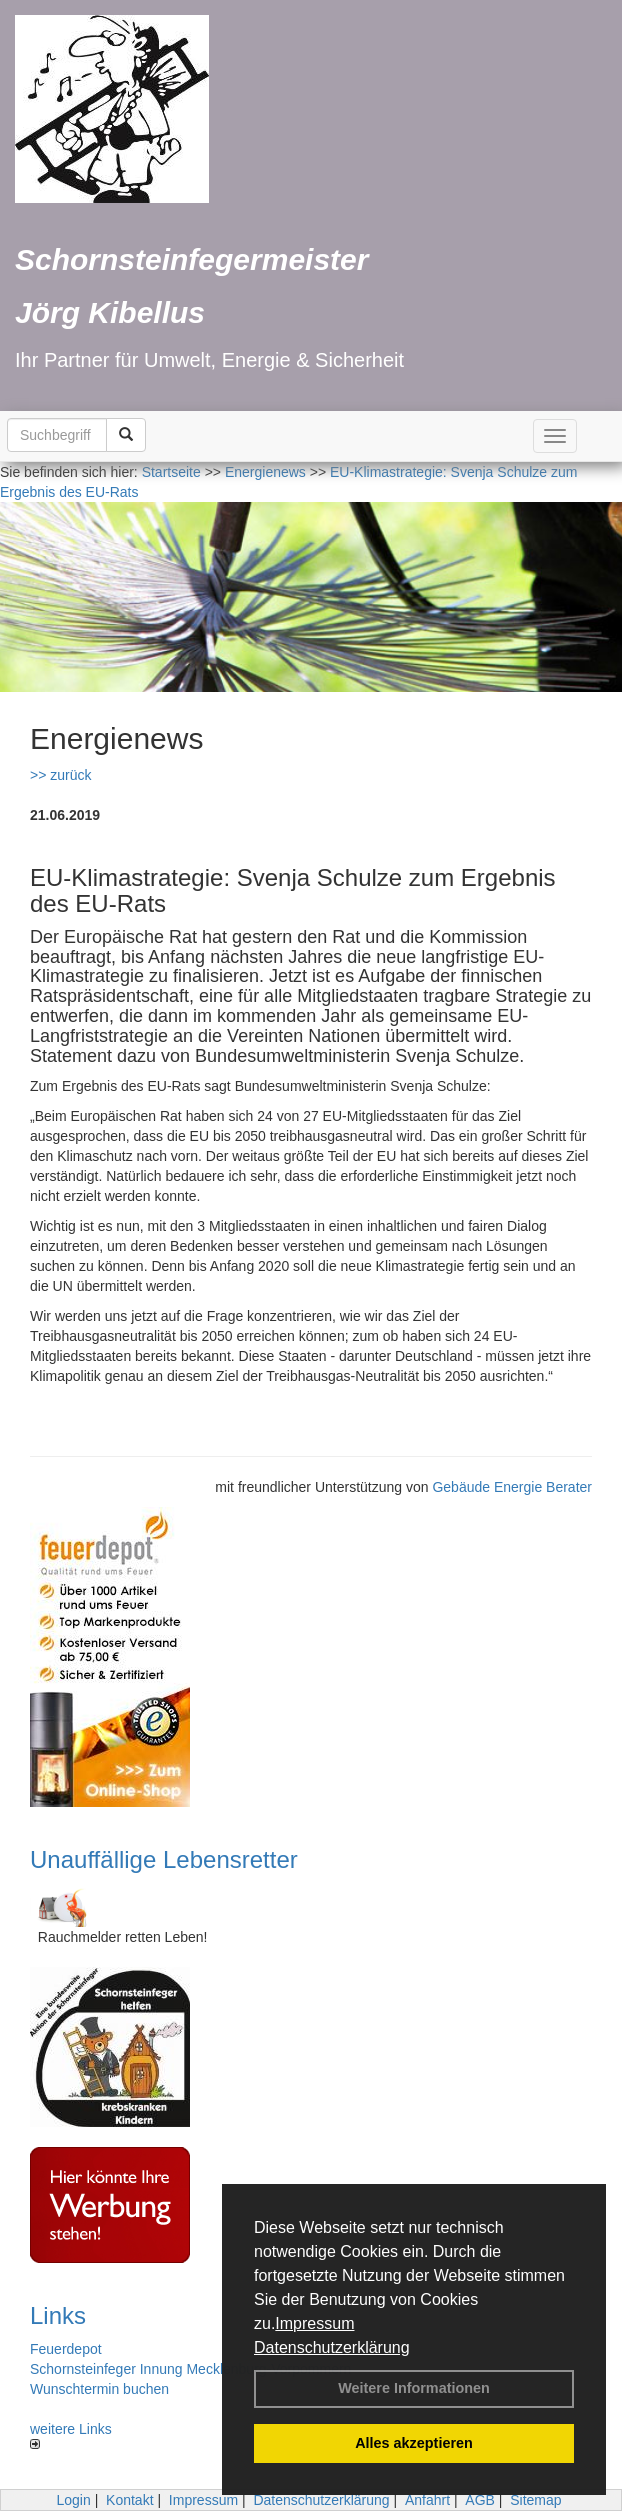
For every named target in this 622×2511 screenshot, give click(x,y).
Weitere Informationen (414, 2388)
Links (58, 2315)
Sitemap (535, 2500)
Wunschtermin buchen (99, 2389)
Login (73, 2500)
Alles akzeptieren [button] (414, 2443)
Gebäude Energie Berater (512, 1487)
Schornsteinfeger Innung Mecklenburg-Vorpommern (190, 2369)
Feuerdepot (66, 2349)
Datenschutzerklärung (332, 2347)
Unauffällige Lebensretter (164, 1859)
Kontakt (129, 2500)
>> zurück (60, 775)
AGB (480, 2500)
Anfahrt (427, 2500)
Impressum (314, 2323)
